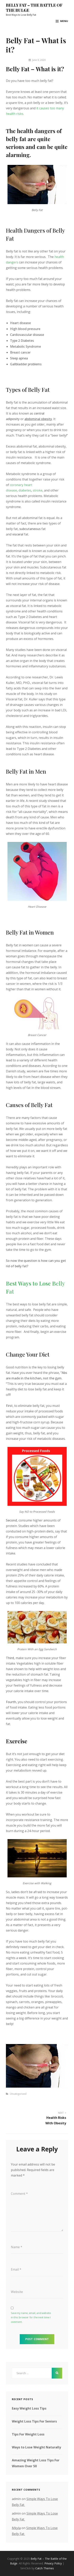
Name (16, 2247)
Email (16, 2269)
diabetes (25, 490)
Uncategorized (18, 2093)
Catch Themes (44, 2568)
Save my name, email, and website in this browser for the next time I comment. (31, 2317)
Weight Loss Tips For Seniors (34, 2421)
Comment (19, 2193)
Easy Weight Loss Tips (29, 2408)
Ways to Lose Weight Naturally (36, 2447)
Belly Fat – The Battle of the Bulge (34, 7)
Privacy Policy (53, 2563)
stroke (37, 490)
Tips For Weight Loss (28, 2434)
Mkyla (16, 2528)
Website (17, 2292)
